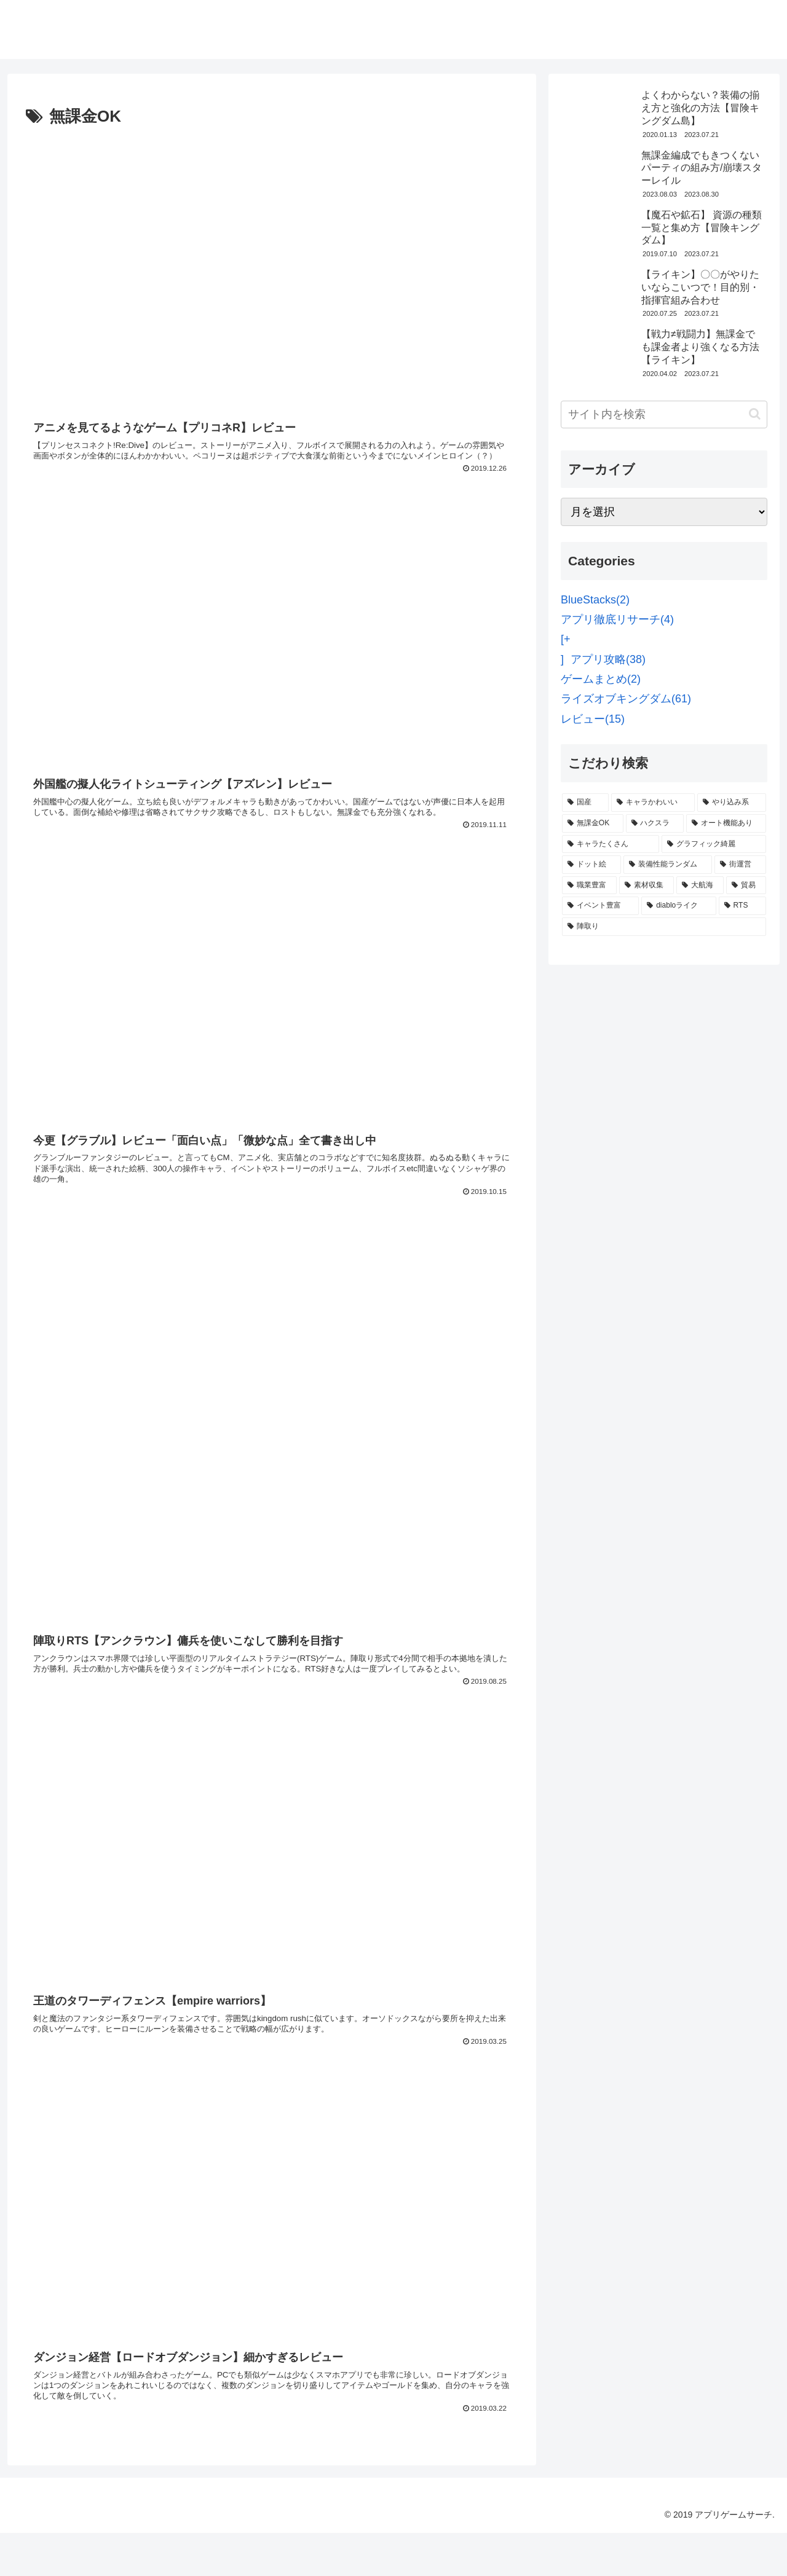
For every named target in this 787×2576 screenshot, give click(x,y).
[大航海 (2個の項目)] (700, 885)
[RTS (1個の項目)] (742, 906)
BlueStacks (595, 600)
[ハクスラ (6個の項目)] (655, 823)
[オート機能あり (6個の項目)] (726, 823)
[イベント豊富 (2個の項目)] (600, 906)
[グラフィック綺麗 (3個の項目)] (714, 844)
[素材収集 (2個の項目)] (646, 885)
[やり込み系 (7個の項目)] (731, 802)
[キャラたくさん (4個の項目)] (610, 844)
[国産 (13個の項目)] (585, 802)
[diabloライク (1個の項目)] (678, 906)
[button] (754, 414)
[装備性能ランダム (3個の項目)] (667, 864)
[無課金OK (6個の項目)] (592, 823)
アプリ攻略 (608, 659)
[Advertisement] (272, 1298)
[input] (664, 414)
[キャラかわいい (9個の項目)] (653, 802)
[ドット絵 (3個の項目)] (591, 864)
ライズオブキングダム (626, 699)
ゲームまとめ (601, 679)
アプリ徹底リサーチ (617, 619)
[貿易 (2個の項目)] (746, 885)
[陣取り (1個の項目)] (664, 926)
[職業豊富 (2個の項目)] (589, 885)
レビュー (593, 719)
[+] (566, 649)
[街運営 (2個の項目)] (740, 864)
